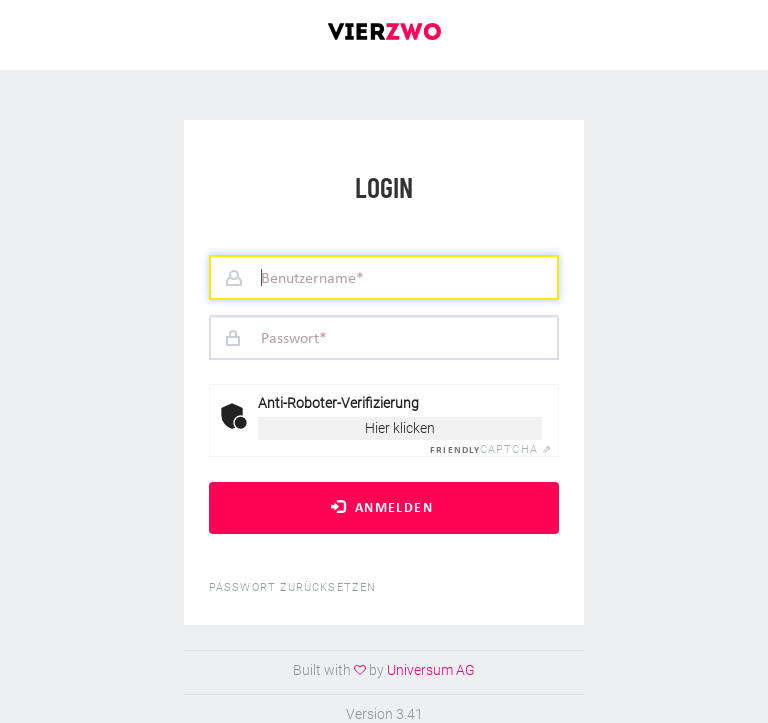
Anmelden (382, 507)
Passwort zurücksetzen (292, 587)
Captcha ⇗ (491, 449)
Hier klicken (400, 428)
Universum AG (431, 670)
